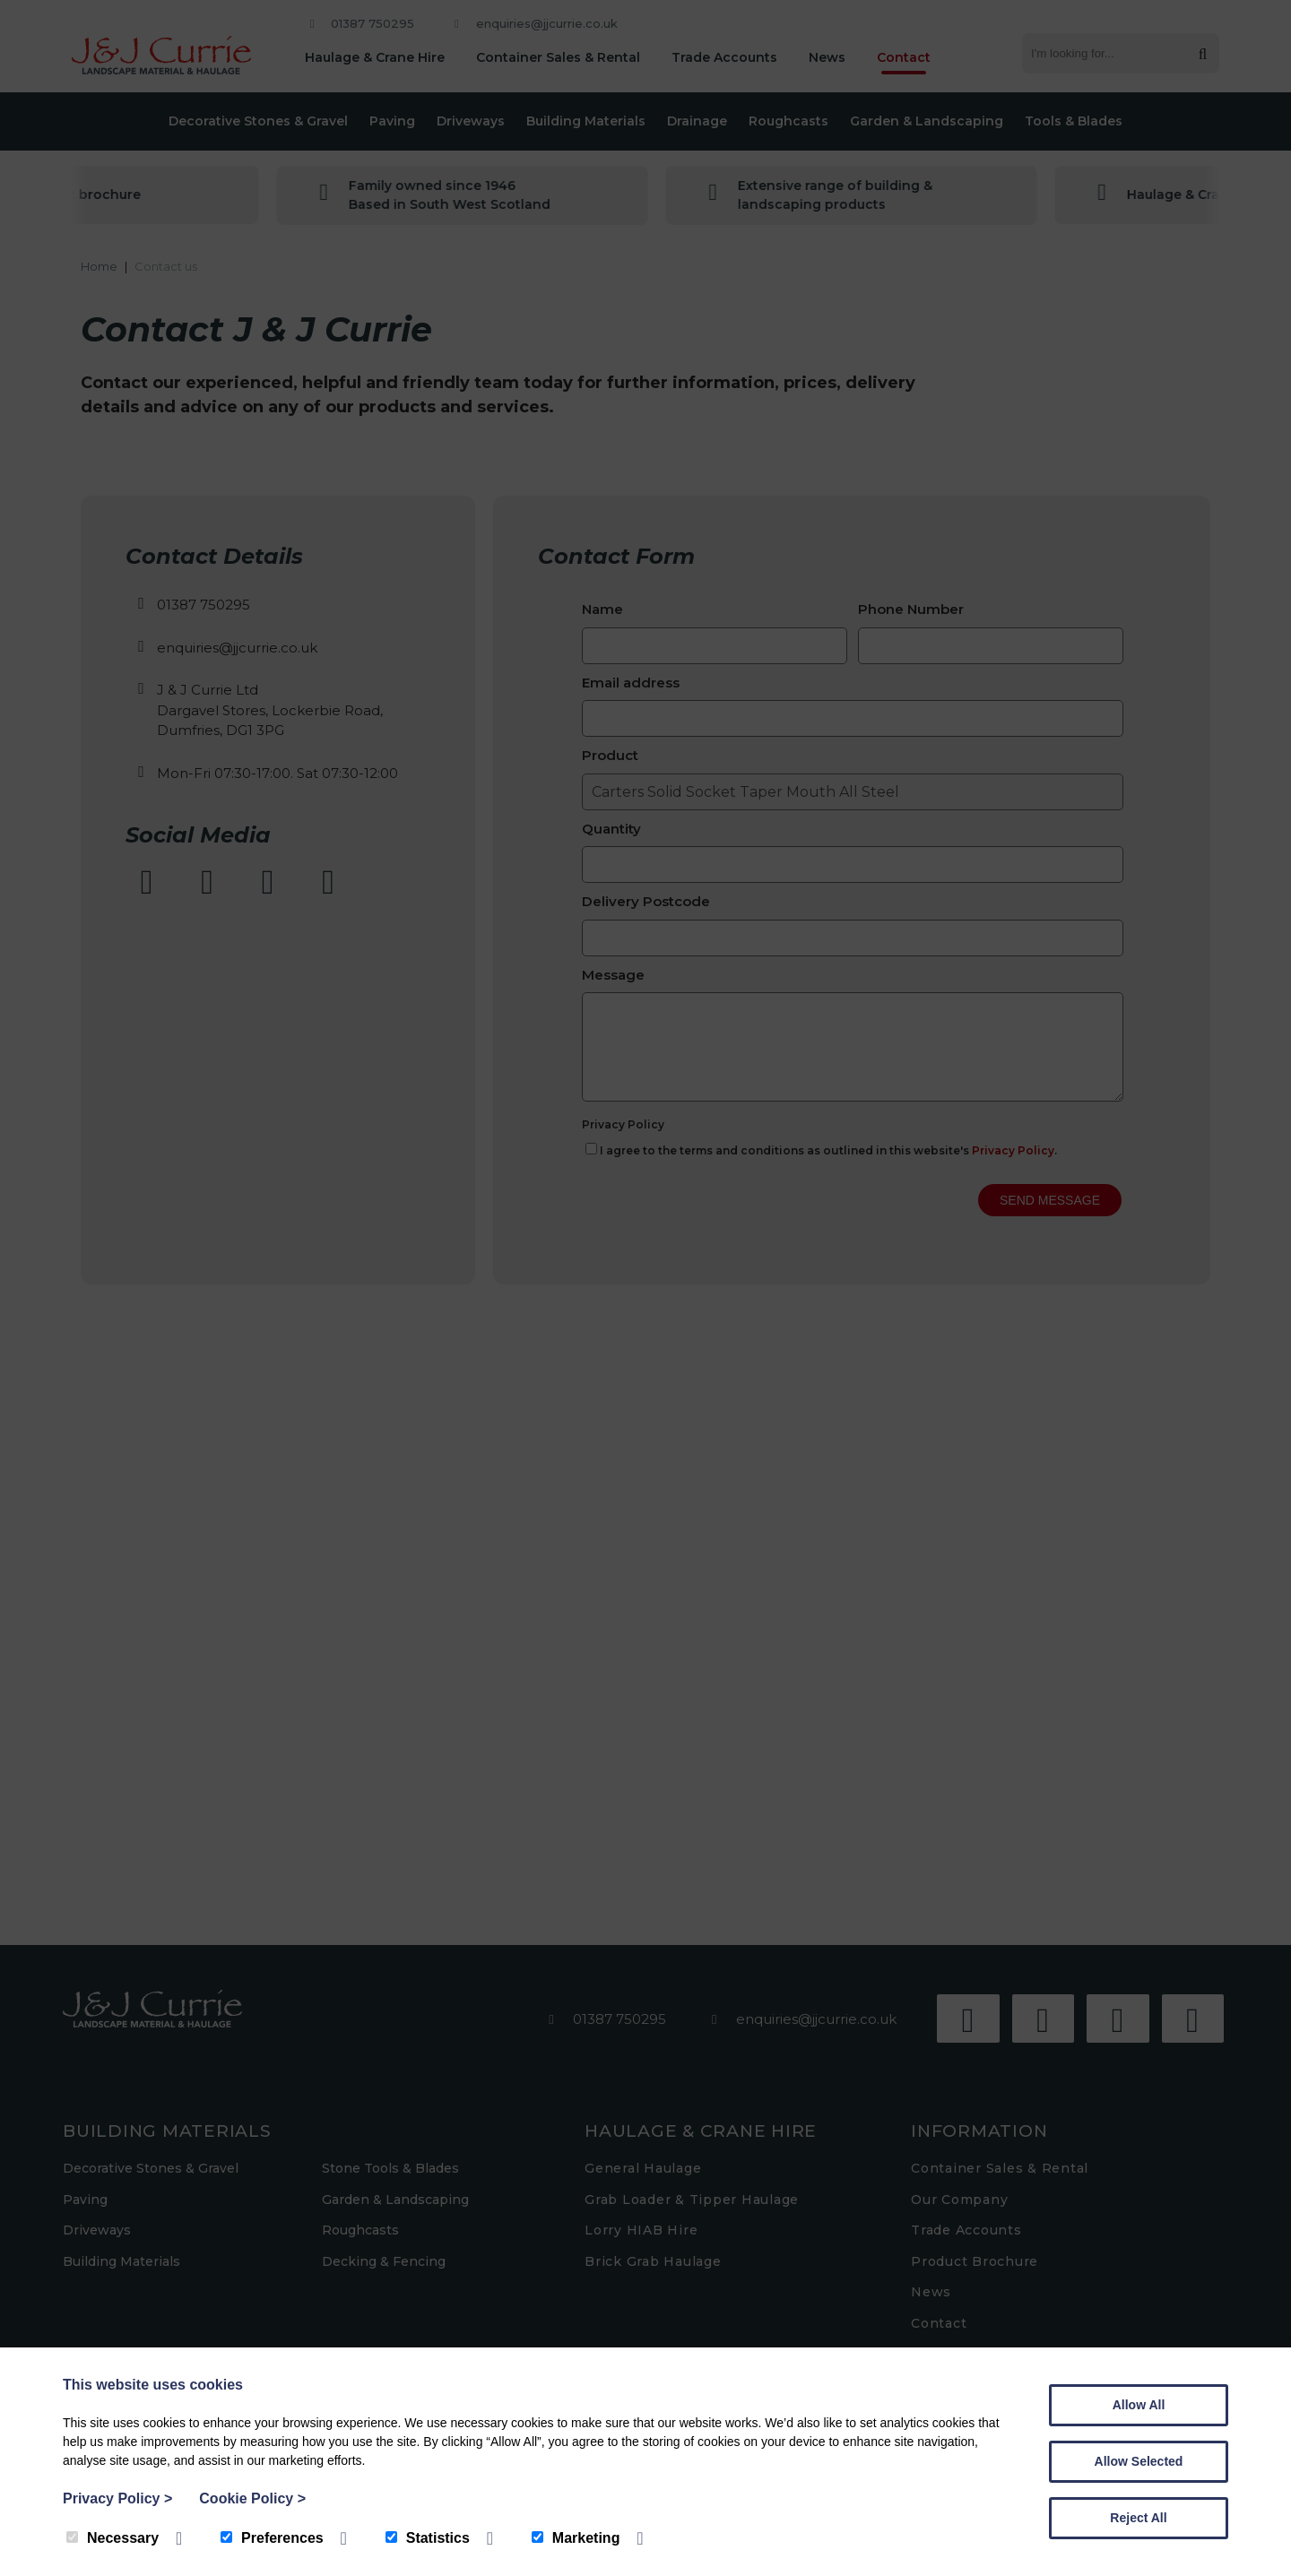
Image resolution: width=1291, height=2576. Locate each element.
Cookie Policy (252, 2498)
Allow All (1139, 2405)
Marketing (576, 2538)
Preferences (272, 2538)
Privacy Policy (117, 2498)
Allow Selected (1139, 2461)
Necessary (112, 2538)
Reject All (1138, 2518)
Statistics (428, 2538)
